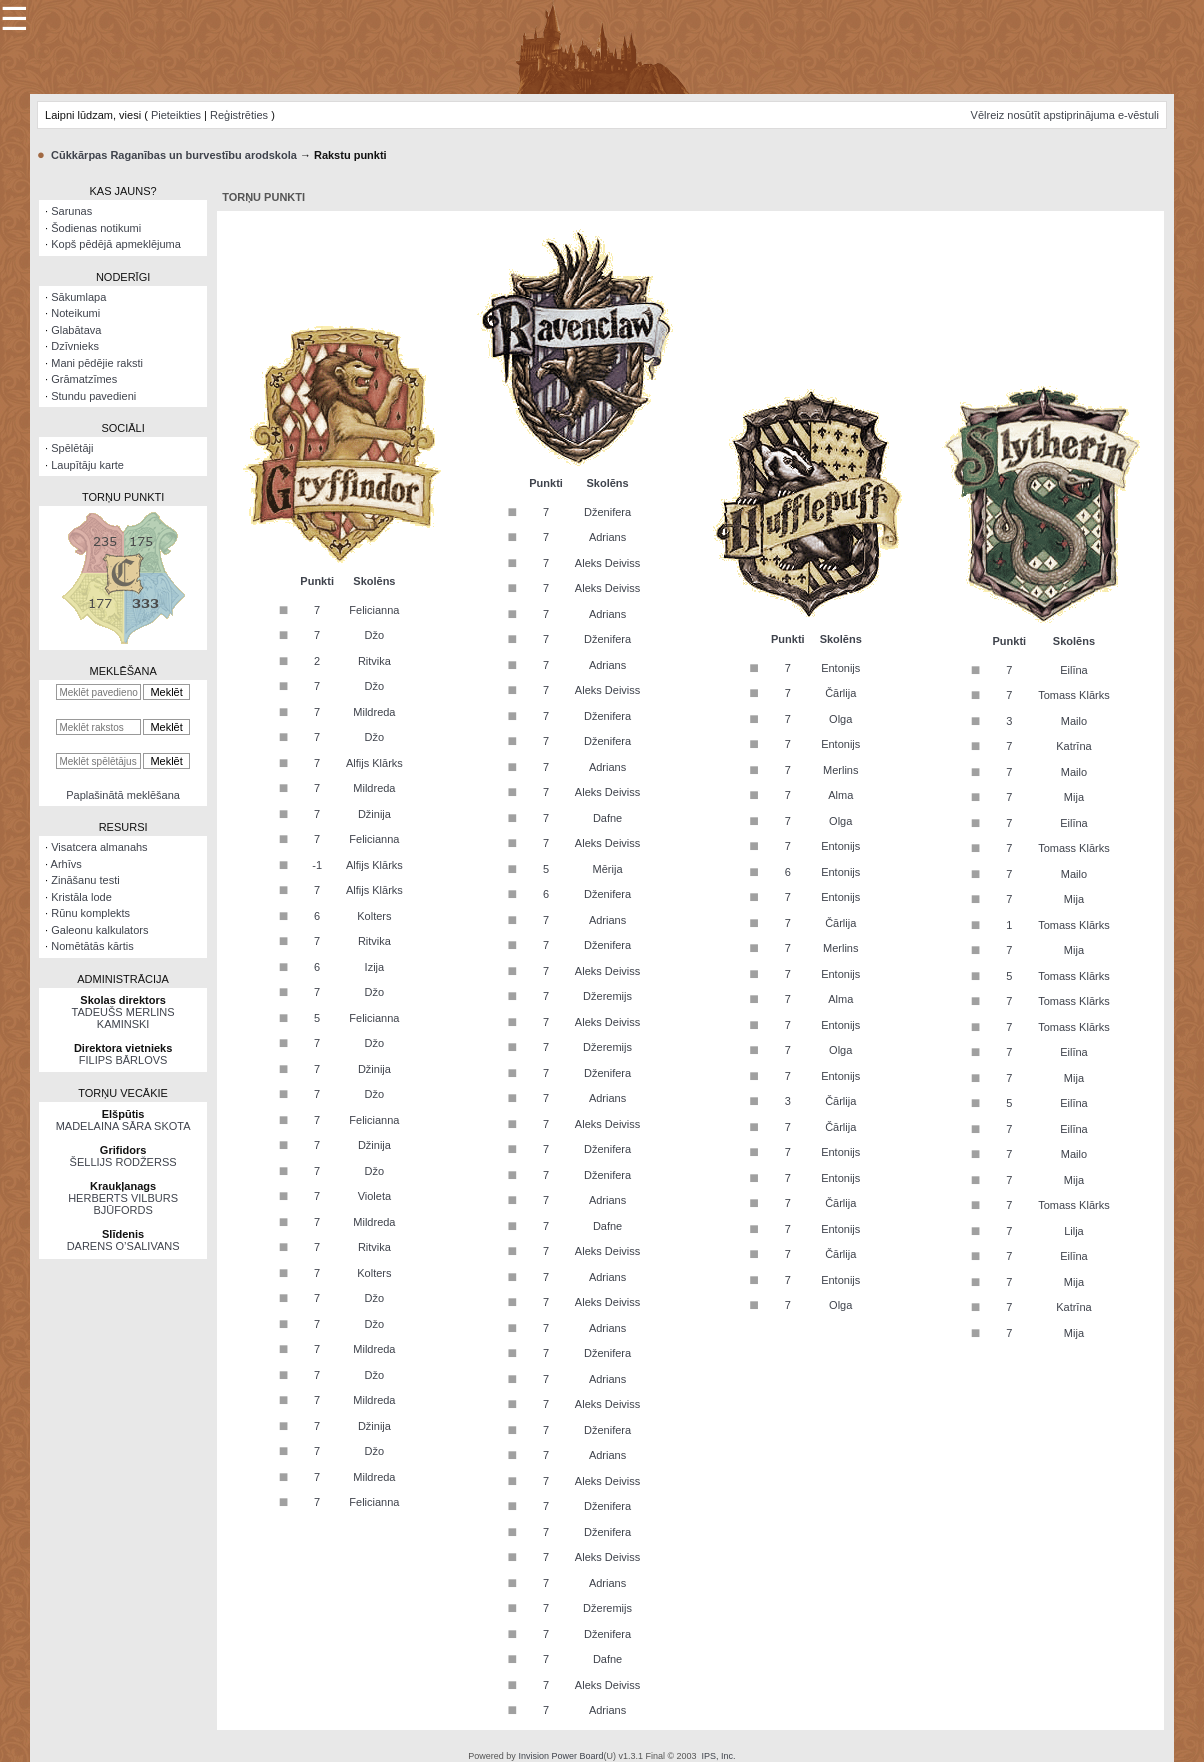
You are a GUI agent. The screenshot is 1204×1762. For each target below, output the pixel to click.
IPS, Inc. (719, 1756)
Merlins (840, 770)
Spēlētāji (72, 448)
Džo (375, 635)
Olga (840, 719)
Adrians (607, 537)
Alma (840, 795)
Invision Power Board (560, 1756)
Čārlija (840, 693)
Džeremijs (607, 996)
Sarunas (71, 211)
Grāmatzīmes (84, 379)
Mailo (1074, 721)
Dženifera (607, 512)
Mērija (608, 869)
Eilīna (1074, 670)
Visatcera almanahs (99, 847)
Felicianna (374, 610)
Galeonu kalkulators (99, 930)
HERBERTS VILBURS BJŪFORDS (123, 1204)
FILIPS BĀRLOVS (123, 1060)
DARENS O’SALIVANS (123, 1246)
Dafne (607, 818)
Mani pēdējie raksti (97, 363)
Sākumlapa (78, 297)
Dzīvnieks (75, 346)
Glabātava (76, 330)
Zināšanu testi (85, 880)
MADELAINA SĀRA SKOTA (123, 1126)
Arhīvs (66, 864)
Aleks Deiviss (607, 563)
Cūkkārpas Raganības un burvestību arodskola (174, 155)
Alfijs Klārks (374, 763)
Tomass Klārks (1074, 695)
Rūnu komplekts (90, 913)
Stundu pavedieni (93, 396)
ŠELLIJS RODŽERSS (123, 1162)
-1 (317, 865)
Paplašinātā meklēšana (123, 795)
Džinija (374, 814)
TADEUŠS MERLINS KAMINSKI (123, 1018)
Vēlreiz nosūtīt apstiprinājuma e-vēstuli (1065, 115)
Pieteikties (176, 115)
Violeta (374, 1196)
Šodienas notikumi (96, 228)
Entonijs (840, 668)
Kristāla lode (81, 897)
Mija (1074, 797)
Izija (375, 967)
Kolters (374, 916)
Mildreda (374, 712)
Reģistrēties (239, 115)
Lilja (1074, 1231)
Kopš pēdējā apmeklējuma (116, 244)
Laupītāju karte (87, 465)
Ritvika (374, 661)
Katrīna (1073, 746)
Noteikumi (75, 313)
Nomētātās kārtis (92, 946)
